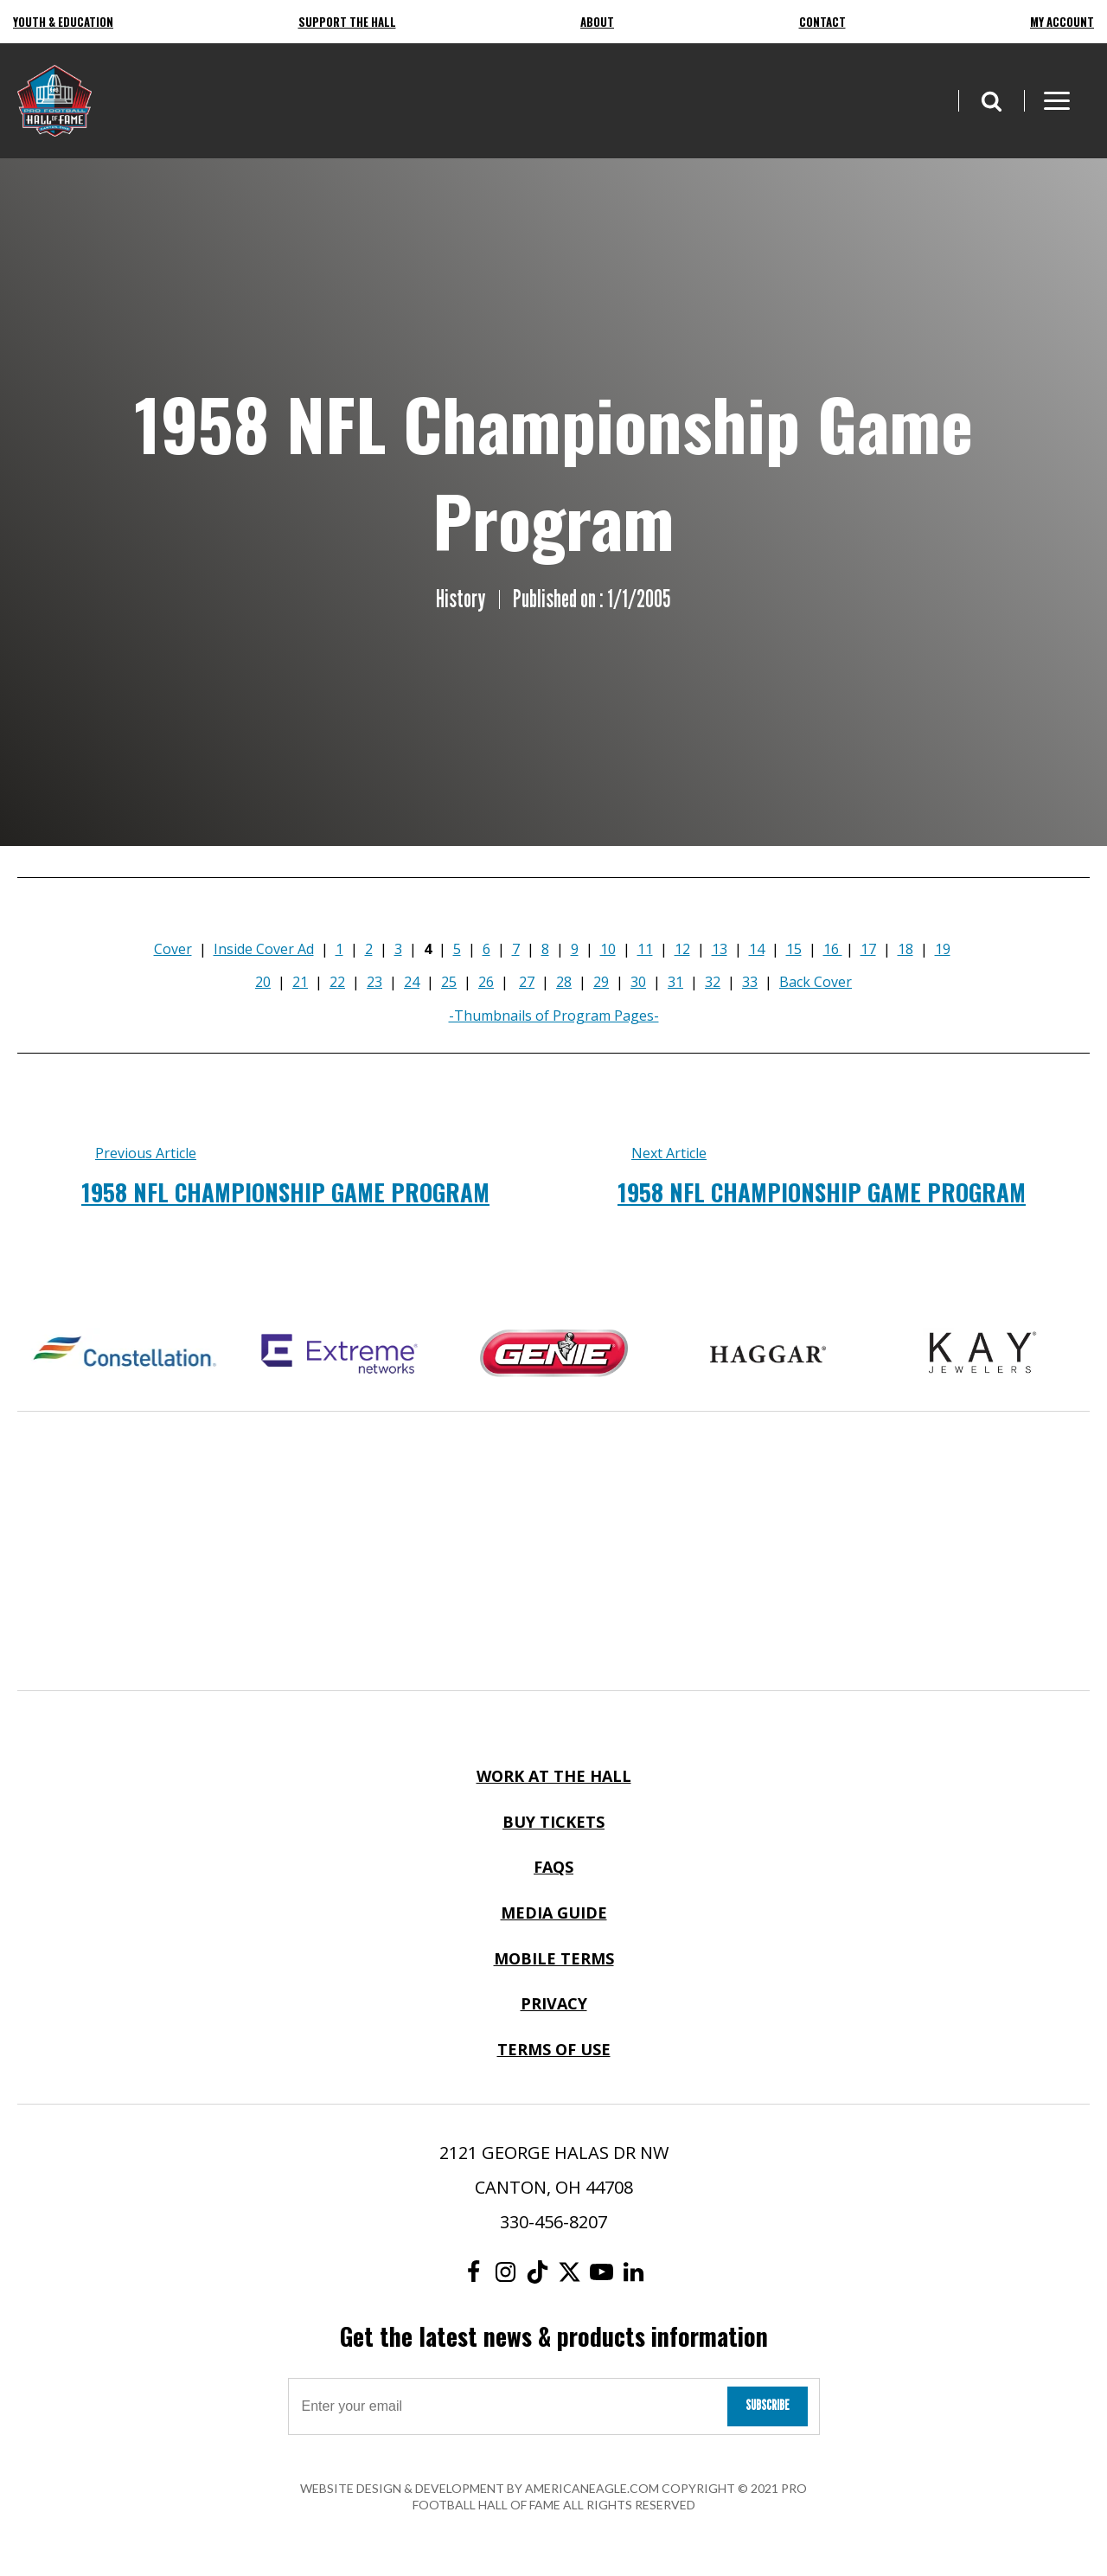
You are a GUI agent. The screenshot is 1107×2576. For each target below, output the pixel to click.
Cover (173, 948)
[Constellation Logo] (124, 1354)
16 (832, 948)
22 (337, 981)
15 (794, 948)
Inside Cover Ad (264, 948)
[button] (991, 101)
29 (601, 981)
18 (905, 948)
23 (374, 981)
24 (411, 981)
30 (638, 981)
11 (645, 948)
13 (719, 948)
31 (675, 981)
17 (868, 948)
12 (682, 948)
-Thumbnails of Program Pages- (554, 1015)
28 (564, 981)
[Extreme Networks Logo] (339, 1354)
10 (608, 948)
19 (942, 948)
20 (263, 981)
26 (486, 981)
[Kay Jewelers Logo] (982, 1354)
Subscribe (767, 2405)
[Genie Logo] (553, 1354)
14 (757, 948)
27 (526, 981)
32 (712, 981)
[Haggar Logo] (768, 1354)
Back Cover (815, 981)
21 (300, 981)
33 (750, 981)
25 (449, 981)
